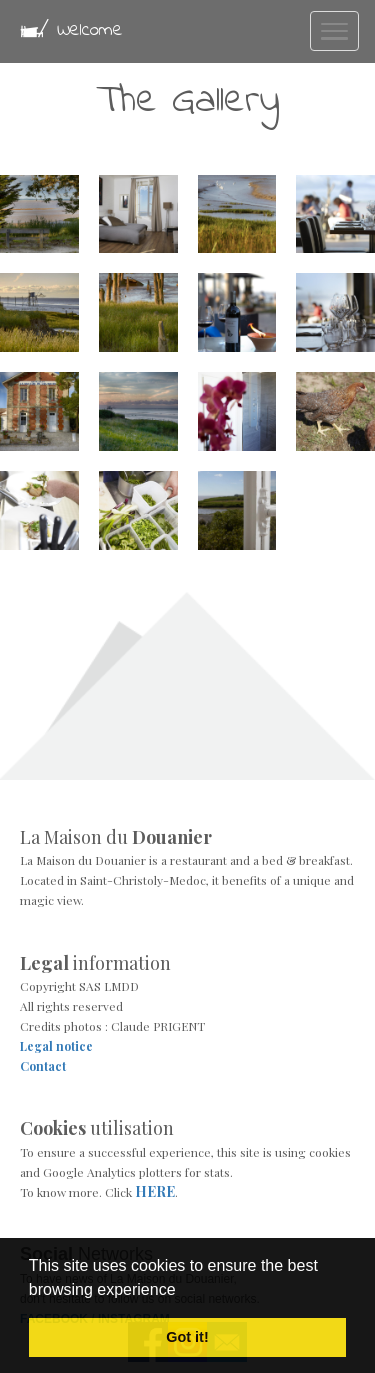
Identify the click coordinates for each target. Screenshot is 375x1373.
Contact (43, 1066)
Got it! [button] (187, 1337)
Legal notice (56, 1046)
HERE (155, 1191)
